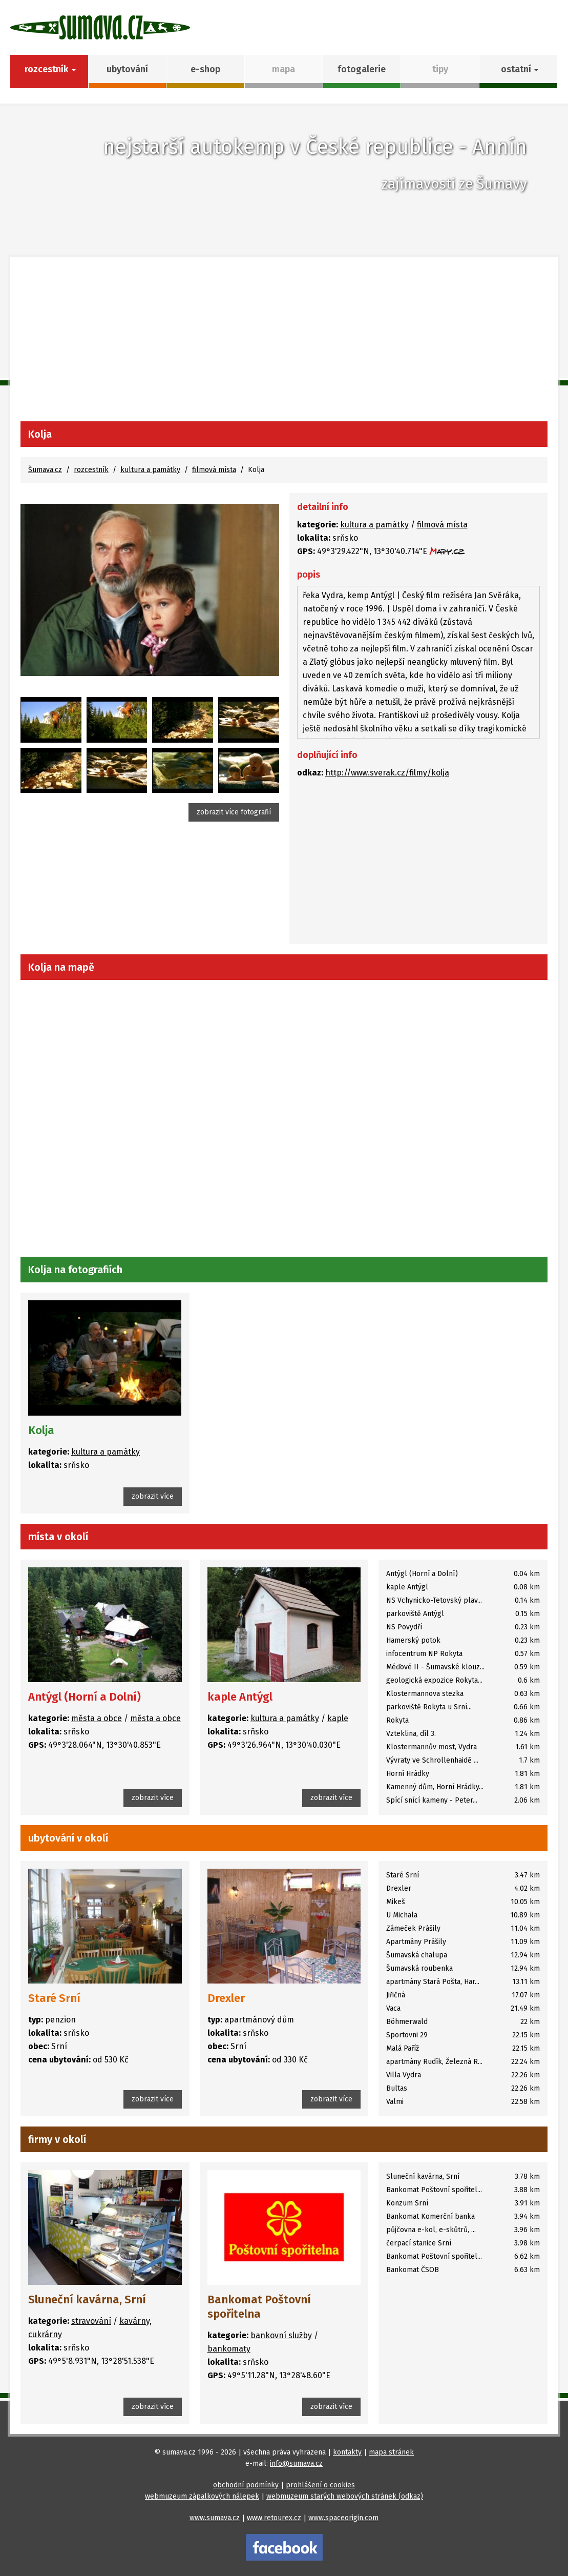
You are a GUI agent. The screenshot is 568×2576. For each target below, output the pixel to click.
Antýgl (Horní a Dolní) (84, 1697)
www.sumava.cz (215, 2517)
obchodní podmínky (246, 2485)
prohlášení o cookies (320, 2485)
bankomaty (228, 2349)
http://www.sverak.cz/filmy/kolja (387, 773)
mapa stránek (391, 2452)
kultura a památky (150, 469)
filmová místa (214, 469)
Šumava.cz (45, 469)
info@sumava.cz (296, 2463)
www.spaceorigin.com (343, 2517)
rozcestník (91, 469)
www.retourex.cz (274, 2517)
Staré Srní (54, 1998)
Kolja (41, 1430)
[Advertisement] (284, 344)
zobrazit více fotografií (234, 812)
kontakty (347, 2452)
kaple (337, 1718)
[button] (518, 71)
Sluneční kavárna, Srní (87, 2299)
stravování (91, 2321)
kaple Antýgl (239, 1697)
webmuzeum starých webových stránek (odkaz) (344, 2496)
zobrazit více (153, 1496)
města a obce (96, 1718)
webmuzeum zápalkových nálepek (202, 2496)
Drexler (226, 1998)
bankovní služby (281, 2335)
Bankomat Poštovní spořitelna (259, 2307)
